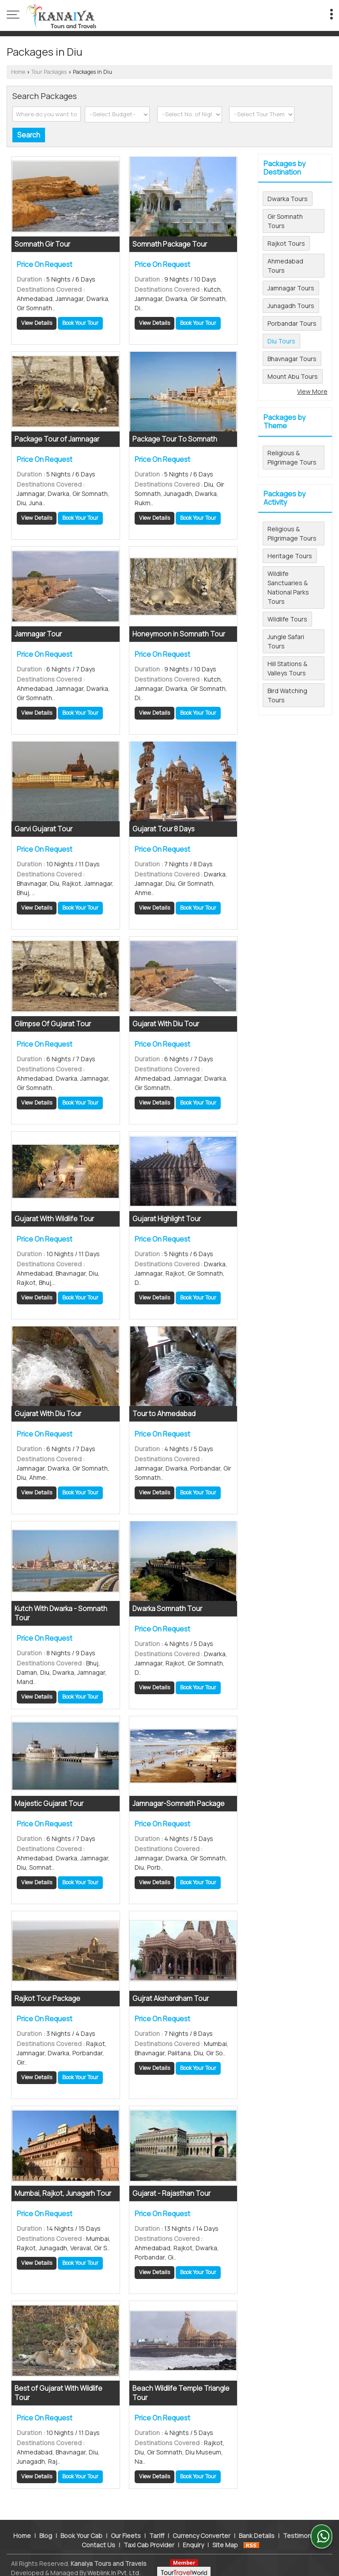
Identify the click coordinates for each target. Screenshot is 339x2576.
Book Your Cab (81, 2530)
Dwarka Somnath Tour (167, 1608)
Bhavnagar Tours (291, 358)
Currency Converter (201, 2530)
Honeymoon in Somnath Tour (178, 634)
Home (18, 72)
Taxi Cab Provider (149, 2539)
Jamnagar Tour (38, 634)
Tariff (156, 2530)
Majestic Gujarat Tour (49, 1803)
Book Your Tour (80, 323)
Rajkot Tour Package (47, 1998)
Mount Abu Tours (292, 376)
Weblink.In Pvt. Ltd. (113, 2567)
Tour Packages (49, 72)
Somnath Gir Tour (42, 244)
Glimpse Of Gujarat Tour (53, 1024)
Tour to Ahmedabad (164, 1413)
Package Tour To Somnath (174, 439)
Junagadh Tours (290, 305)
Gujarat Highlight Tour (166, 1218)
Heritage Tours (289, 556)
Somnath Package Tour (169, 244)
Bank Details (257, 2530)
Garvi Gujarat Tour (43, 829)
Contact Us (98, 2539)
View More (312, 391)
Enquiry (193, 2539)
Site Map (225, 2539)
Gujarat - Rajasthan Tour (171, 2193)
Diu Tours (281, 341)
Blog (45, 2530)
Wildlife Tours (287, 619)
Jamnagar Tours (290, 288)
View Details (36, 323)
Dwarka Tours (287, 198)
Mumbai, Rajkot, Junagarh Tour (63, 2193)
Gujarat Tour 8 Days (163, 829)
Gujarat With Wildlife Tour (54, 1218)
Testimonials (302, 2530)
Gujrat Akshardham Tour (170, 1998)
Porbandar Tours (291, 323)
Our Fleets (126, 2530)
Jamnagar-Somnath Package (178, 1803)
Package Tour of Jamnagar (57, 439)
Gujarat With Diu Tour (165, 1024)
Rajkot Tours (286, 243)
